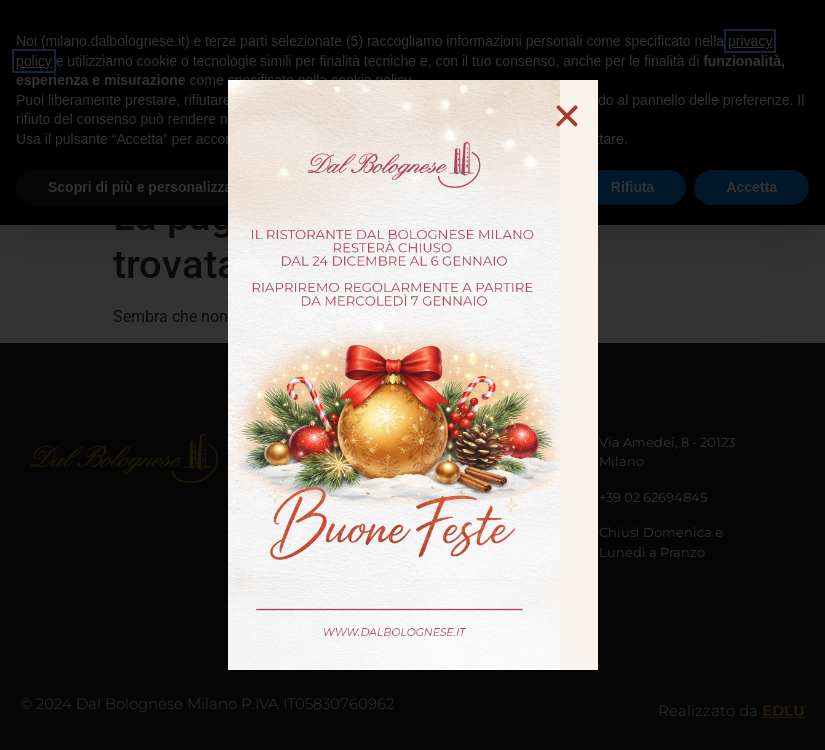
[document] (412, 375)
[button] (567, 116)
